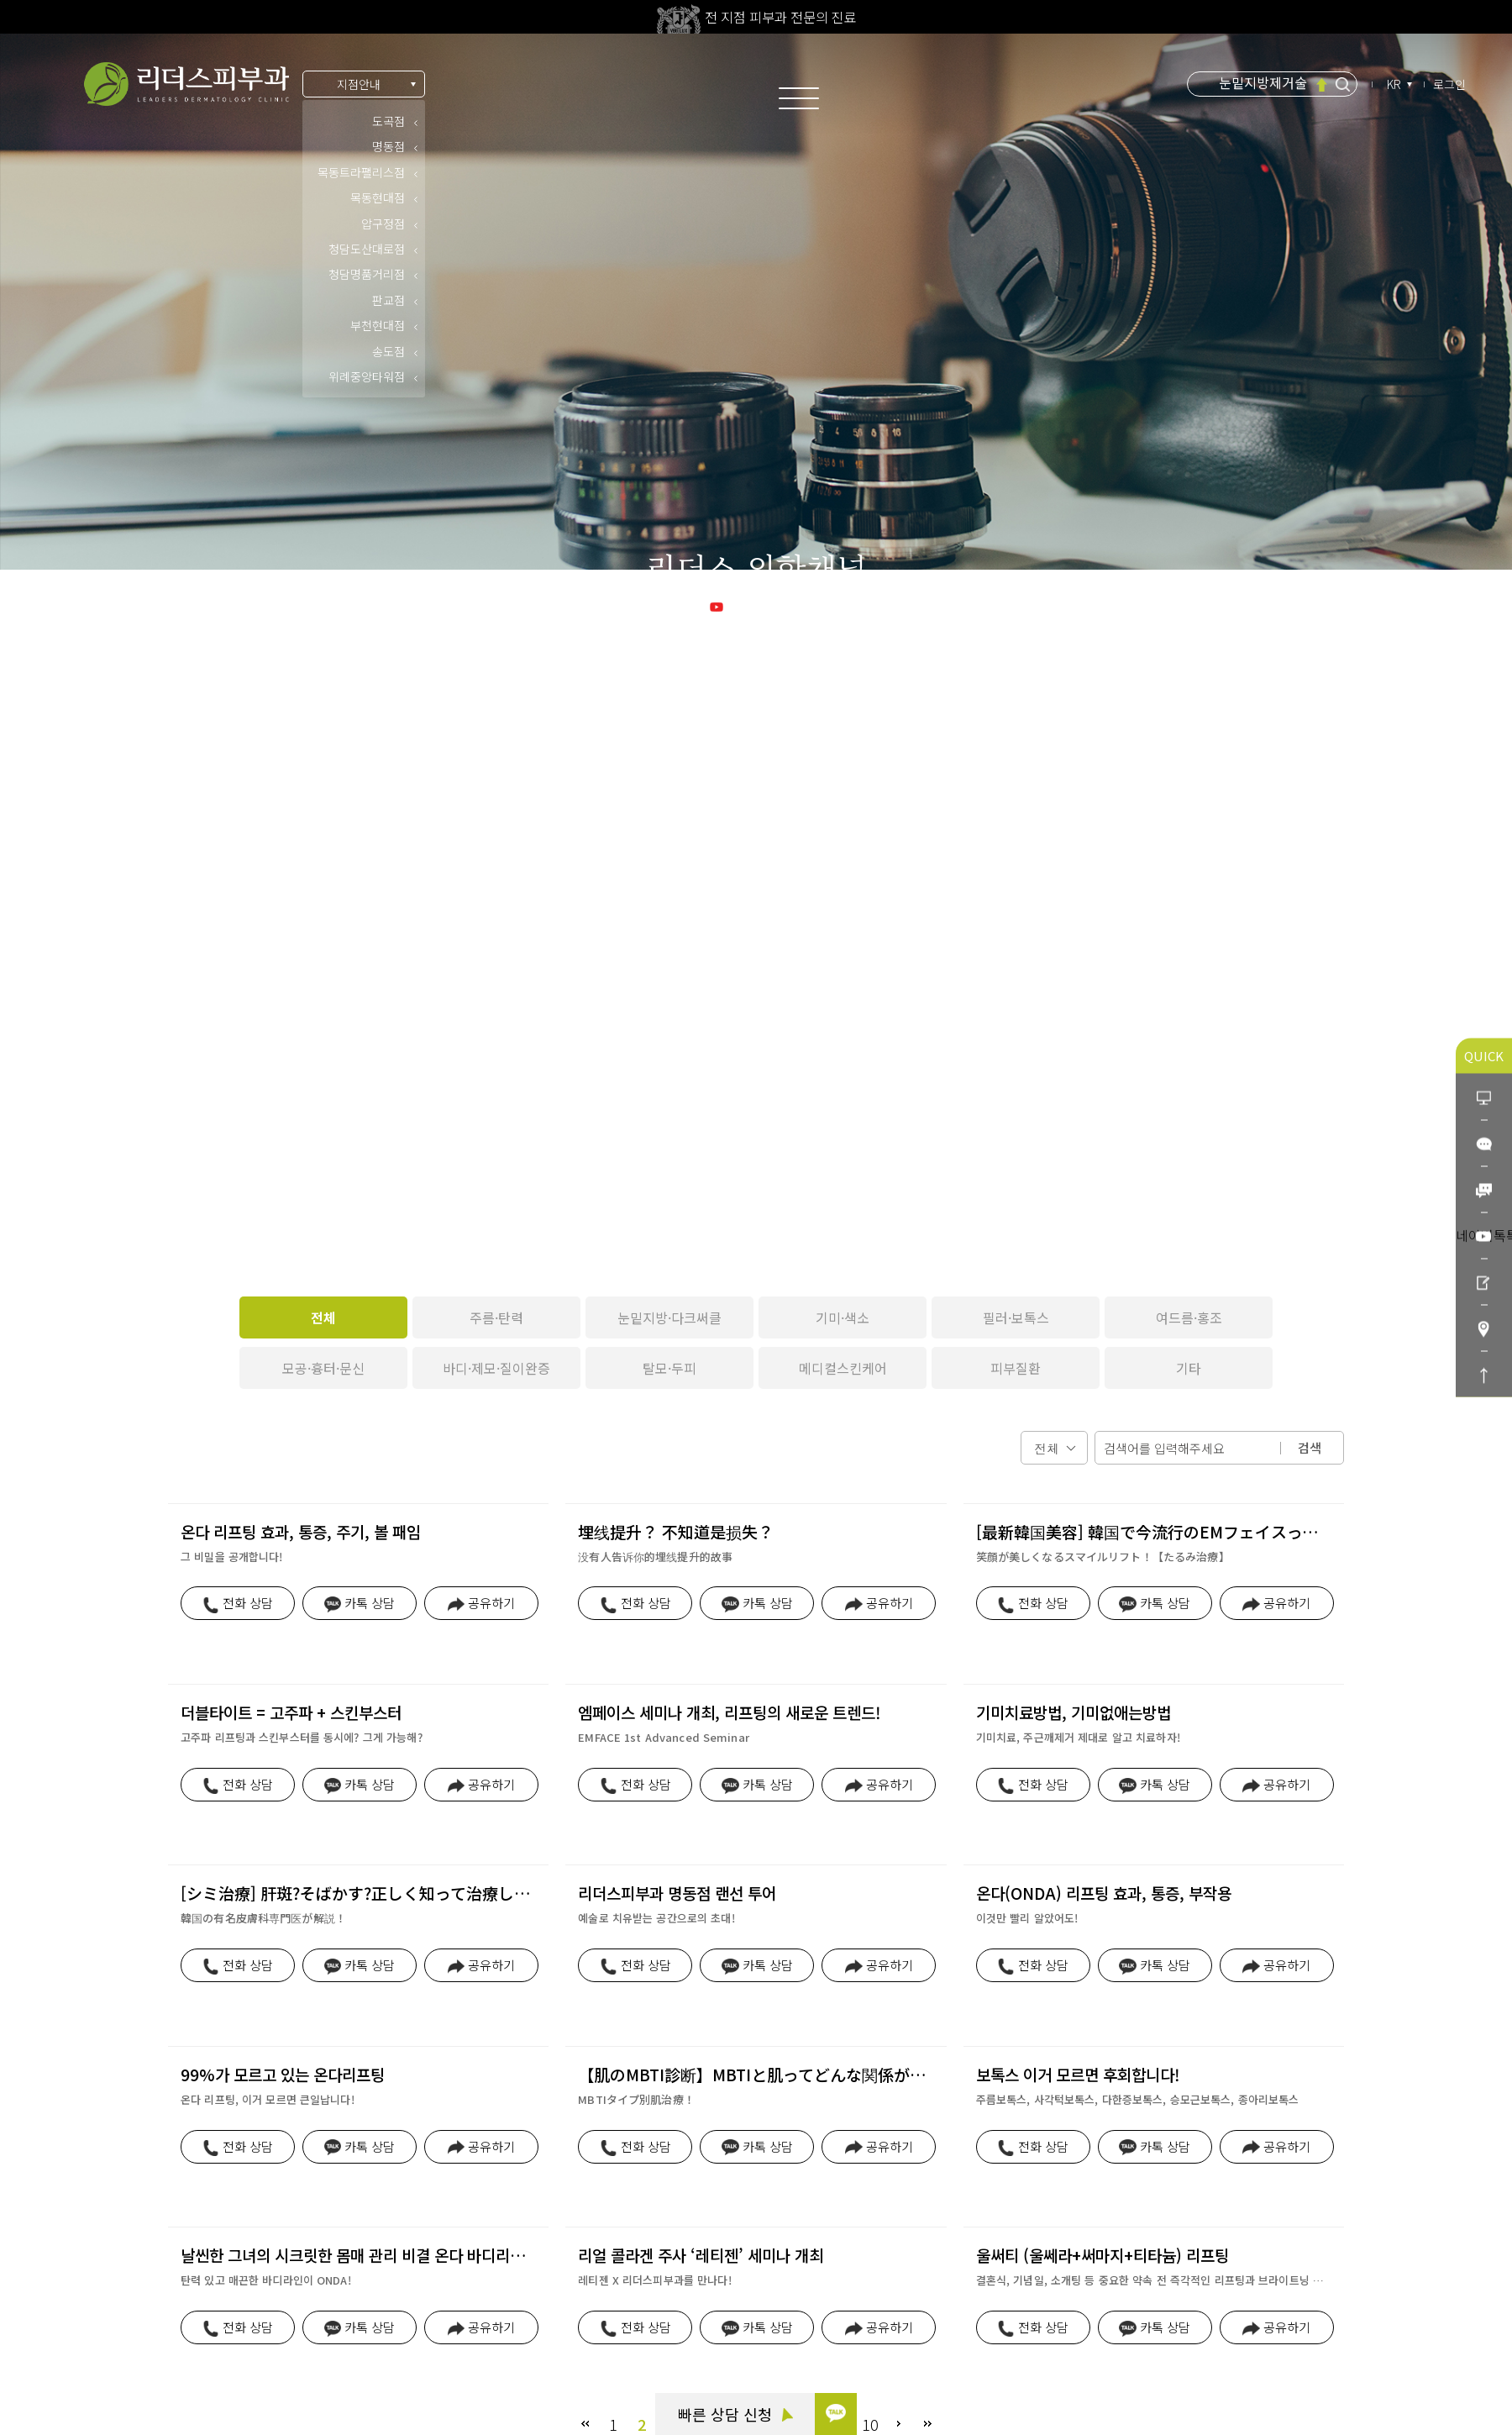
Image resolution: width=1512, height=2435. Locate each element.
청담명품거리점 (366, 274)
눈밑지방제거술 (1263, 83)
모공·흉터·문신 (323, 1368)
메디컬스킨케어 (843, 1368)
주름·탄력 (496, 1317)
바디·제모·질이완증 (496, 1368)
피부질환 (1015, 1368)
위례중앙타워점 (366, 376)
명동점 (388, 146)
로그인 (1449, 84)
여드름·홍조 (1189, 1317)
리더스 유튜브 (756, 605)
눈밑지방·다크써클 (669, 1317)
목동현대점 (377, 197)
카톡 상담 (92, 2266)
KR (1395, 84)
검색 (1309, 1447)
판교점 (388, 300)
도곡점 (388, 121)
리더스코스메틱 (107, 2358)
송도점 (388, 351)
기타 (1188, 1368)
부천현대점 (377, 325)
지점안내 (359, 84)
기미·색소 (842, 1317)
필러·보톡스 (1016, 1317)
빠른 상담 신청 (735, 2414)
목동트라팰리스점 (361, 172)
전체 (323, 1317)
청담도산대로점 (366, 248)
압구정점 (383, 223)
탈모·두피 (669, 1368)
